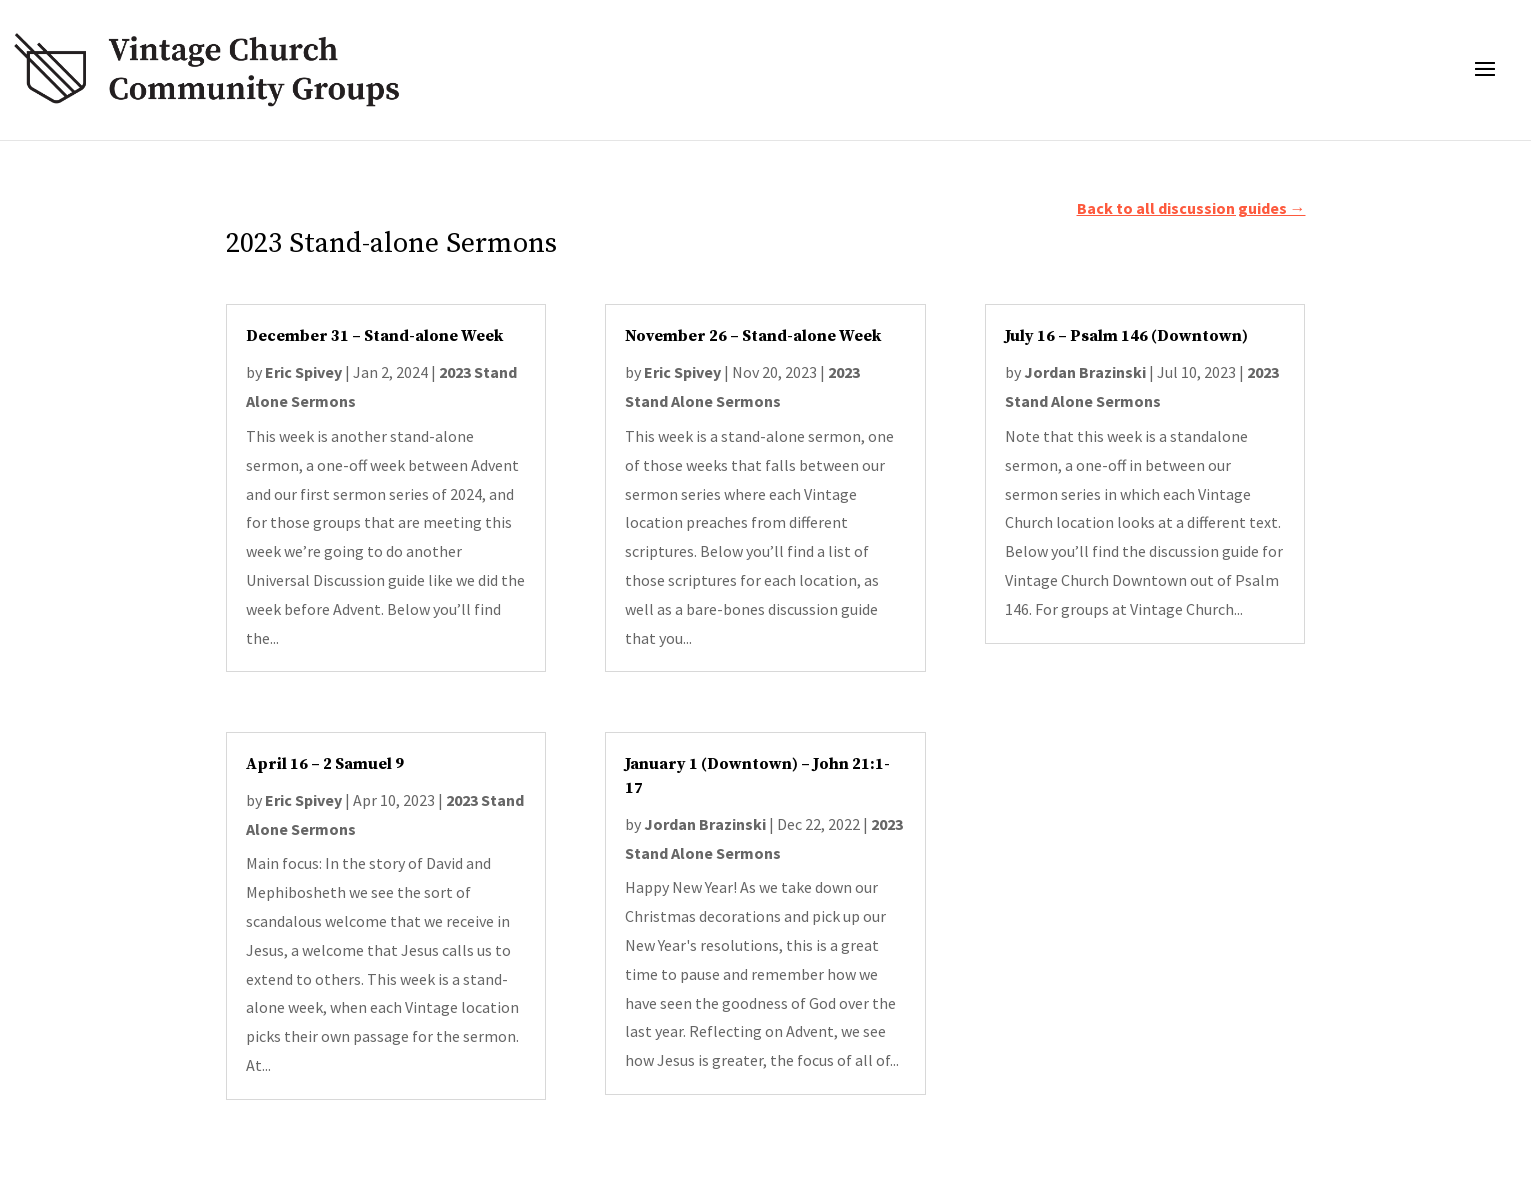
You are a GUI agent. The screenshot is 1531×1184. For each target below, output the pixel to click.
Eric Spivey (303, 372)
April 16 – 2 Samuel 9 (325, 764)
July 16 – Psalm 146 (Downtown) (1126, 336)
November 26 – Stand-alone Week (753, 336)
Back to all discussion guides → (1191, 208)
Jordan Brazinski (705, 824)
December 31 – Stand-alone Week (374, 336)
